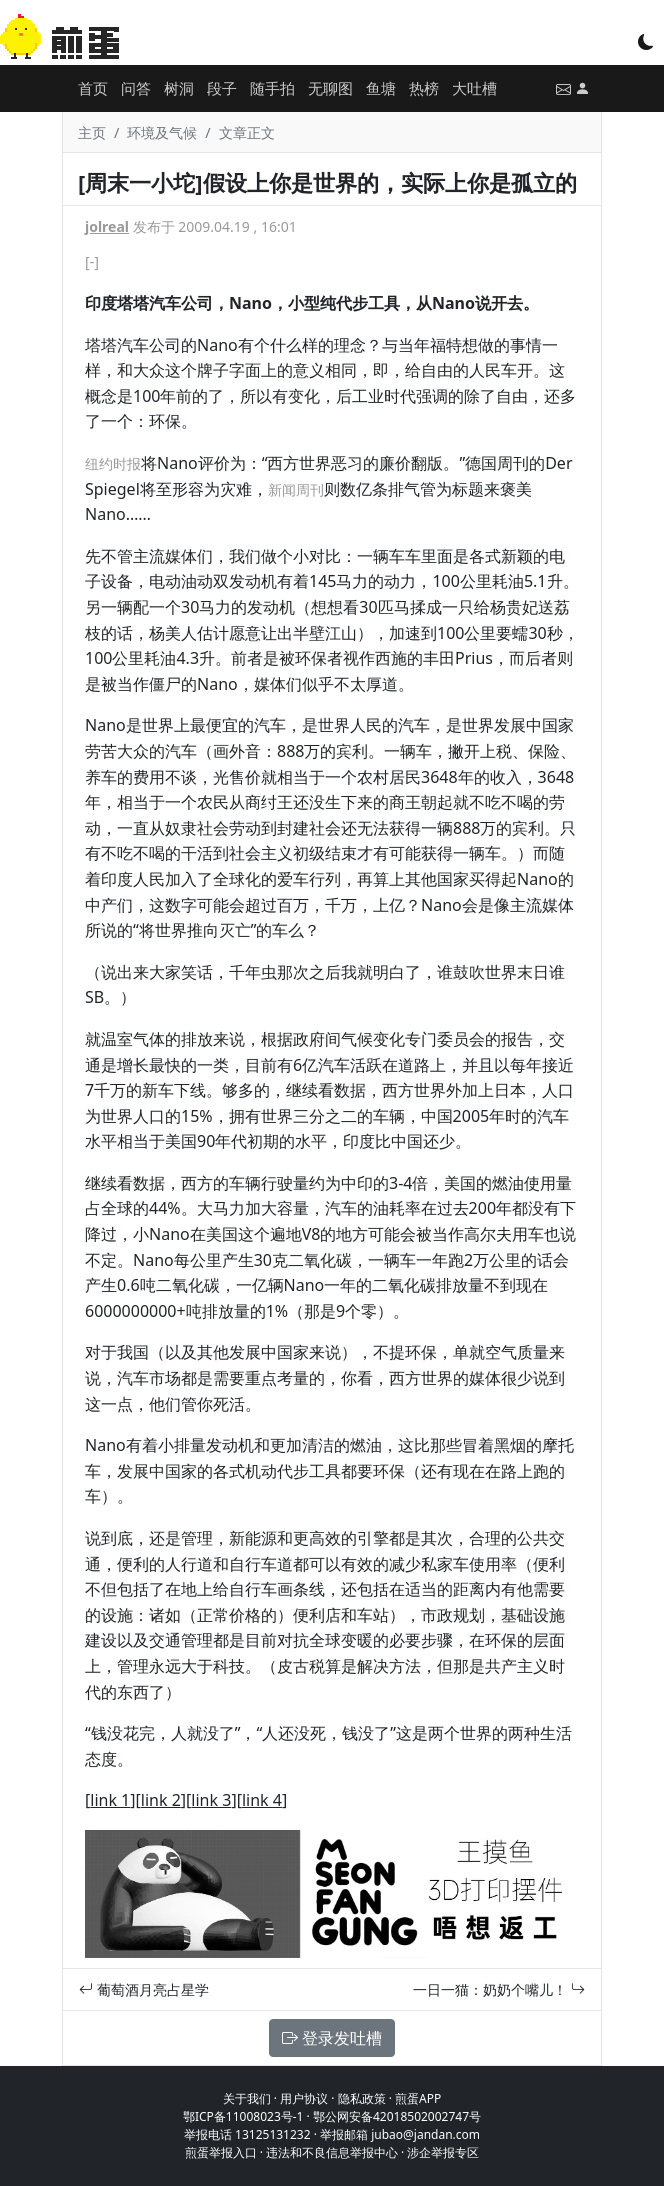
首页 (93, 88)
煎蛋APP (418, 2098)
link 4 (262, 1800)
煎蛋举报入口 (221, 2152)
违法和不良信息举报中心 (332, 2152)
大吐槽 (474, 88)
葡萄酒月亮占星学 (144, 1989)
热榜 (424, 88)
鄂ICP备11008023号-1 (243, 2116)
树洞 (179, 88)
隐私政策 (362, 2098)
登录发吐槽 (332, 2038)
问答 (136, 88)
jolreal (107, 226)
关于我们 (247, 2098)
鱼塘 (381, 88)
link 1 (110, 1800)
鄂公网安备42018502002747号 (397, 2116)
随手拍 (272, 88)
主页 (92, 132)
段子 (222, 88)
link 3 (211, 1800)
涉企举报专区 (443, 2152)
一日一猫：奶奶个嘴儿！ (499, 1989)
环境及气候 (162, 132)
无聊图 (330, 88)
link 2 (161, 1800)
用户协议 (304, 2098)
